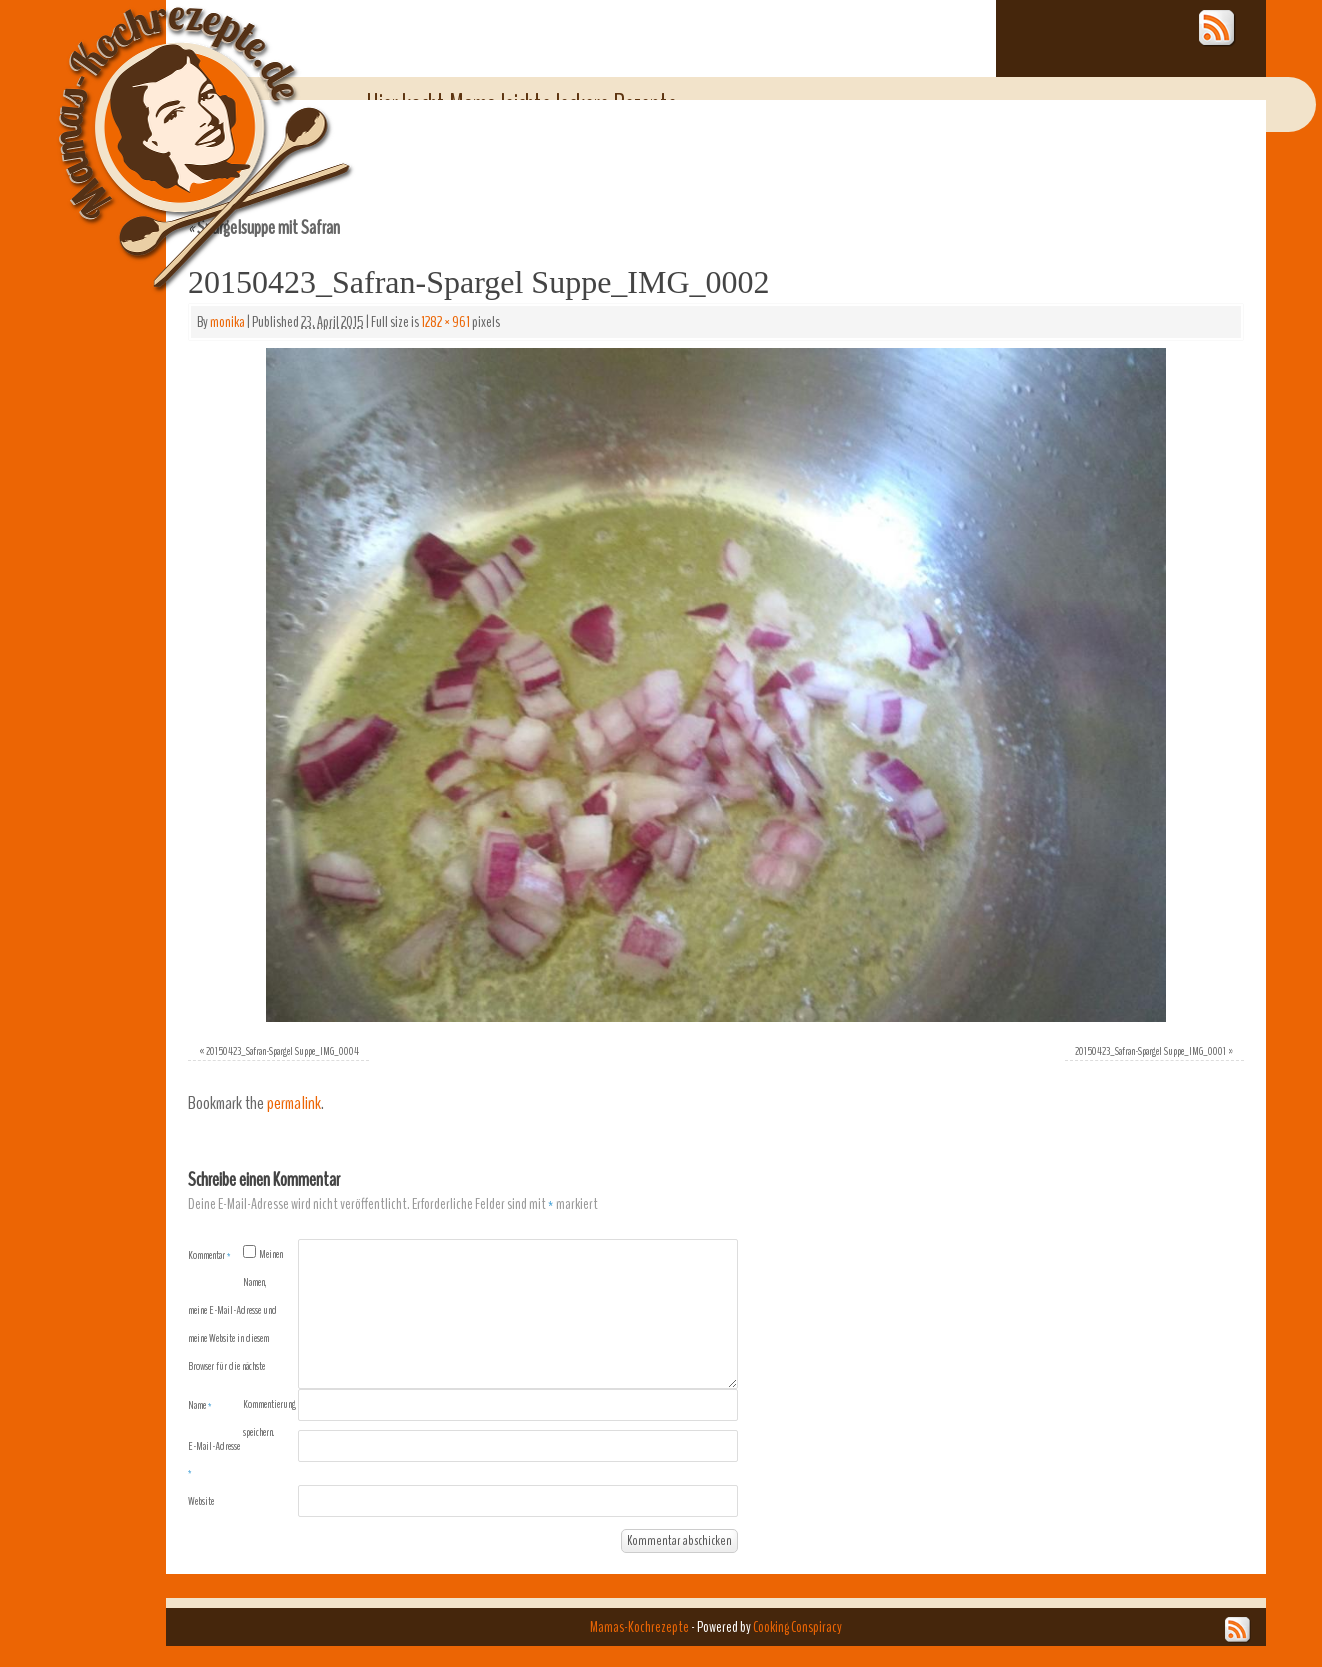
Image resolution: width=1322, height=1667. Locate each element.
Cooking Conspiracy (797, 1627)
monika (227, 322)
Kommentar (209, 1255)
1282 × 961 (445, 322)
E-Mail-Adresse (214, 1459)
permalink (294, 1103)
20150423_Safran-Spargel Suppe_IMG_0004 (282, 1051)
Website (201, 1501)
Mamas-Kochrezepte (176, 125)
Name (200, 1405)
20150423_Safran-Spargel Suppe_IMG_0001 (1150, 1051)
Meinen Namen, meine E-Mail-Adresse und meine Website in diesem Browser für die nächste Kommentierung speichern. (242, 1343)
